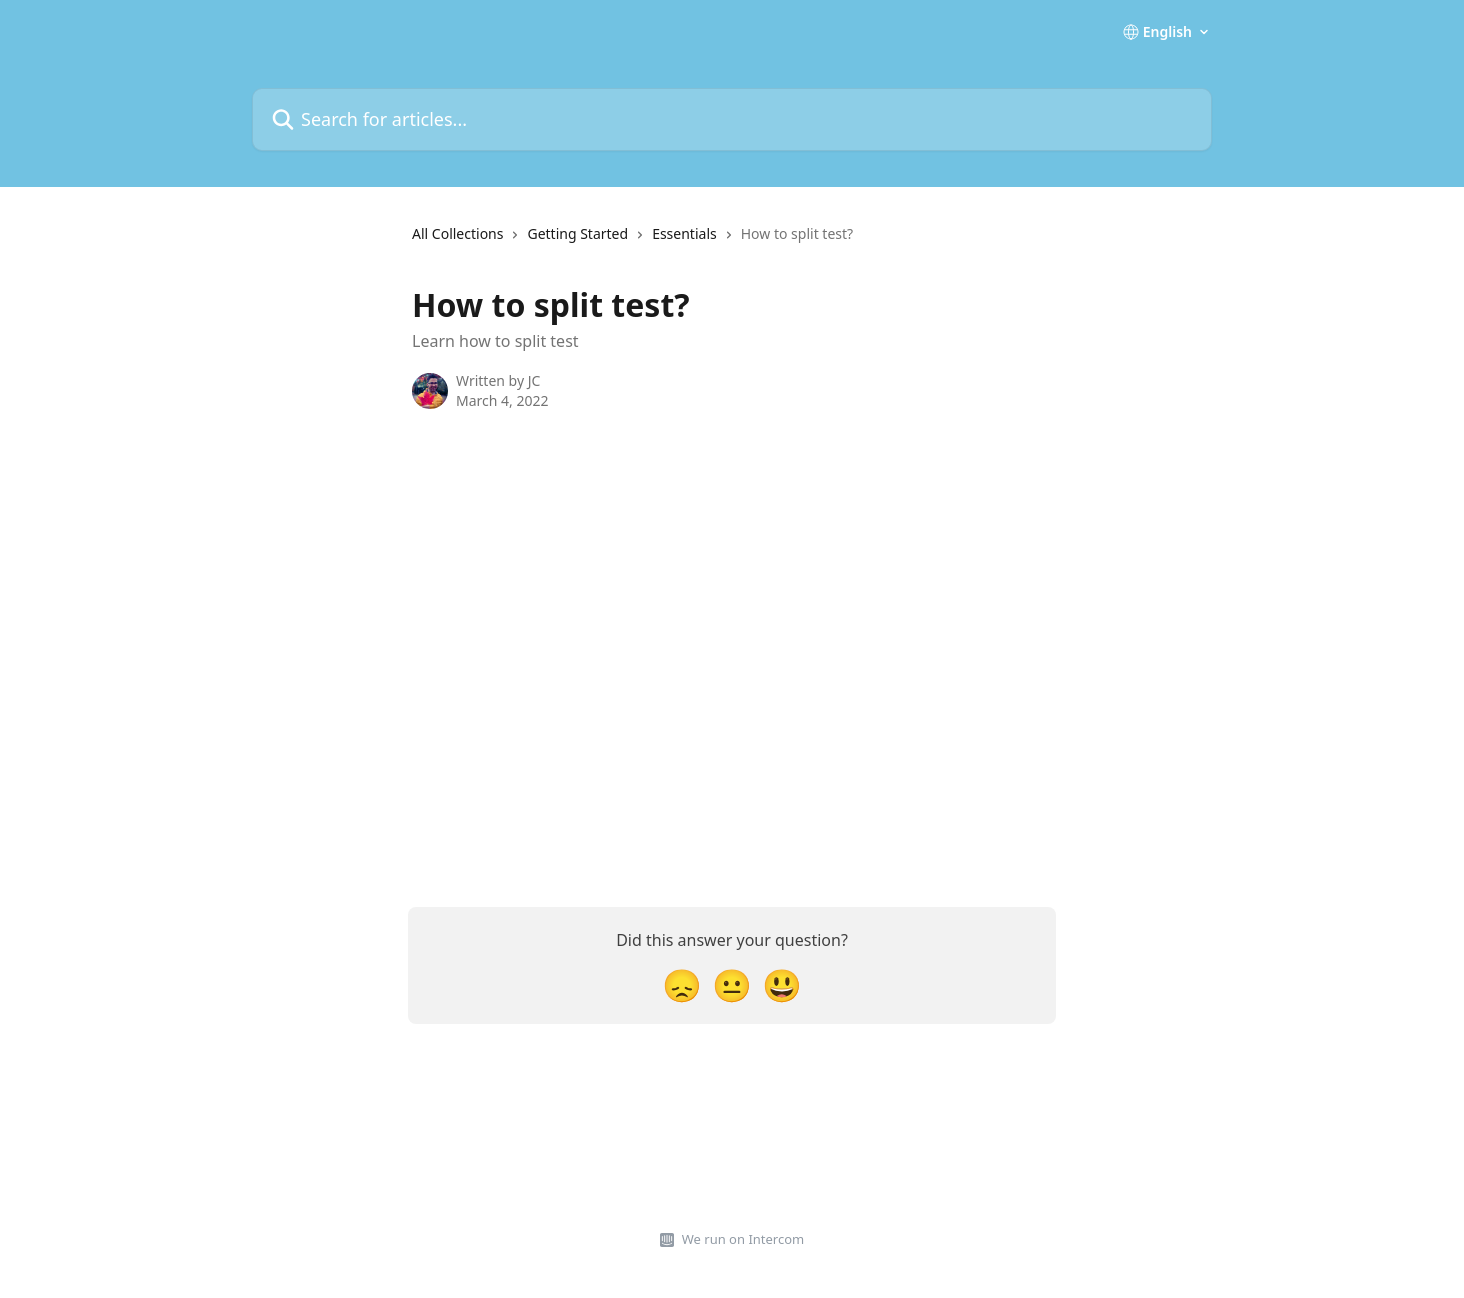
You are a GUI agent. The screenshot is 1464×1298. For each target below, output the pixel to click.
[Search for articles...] (732, 119)
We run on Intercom (743, 1239)
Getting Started (577, 233)
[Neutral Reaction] (732, 984)
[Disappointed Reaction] (682, 984)
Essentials (684, 233)
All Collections (457, 233)
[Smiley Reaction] (782, 984)
